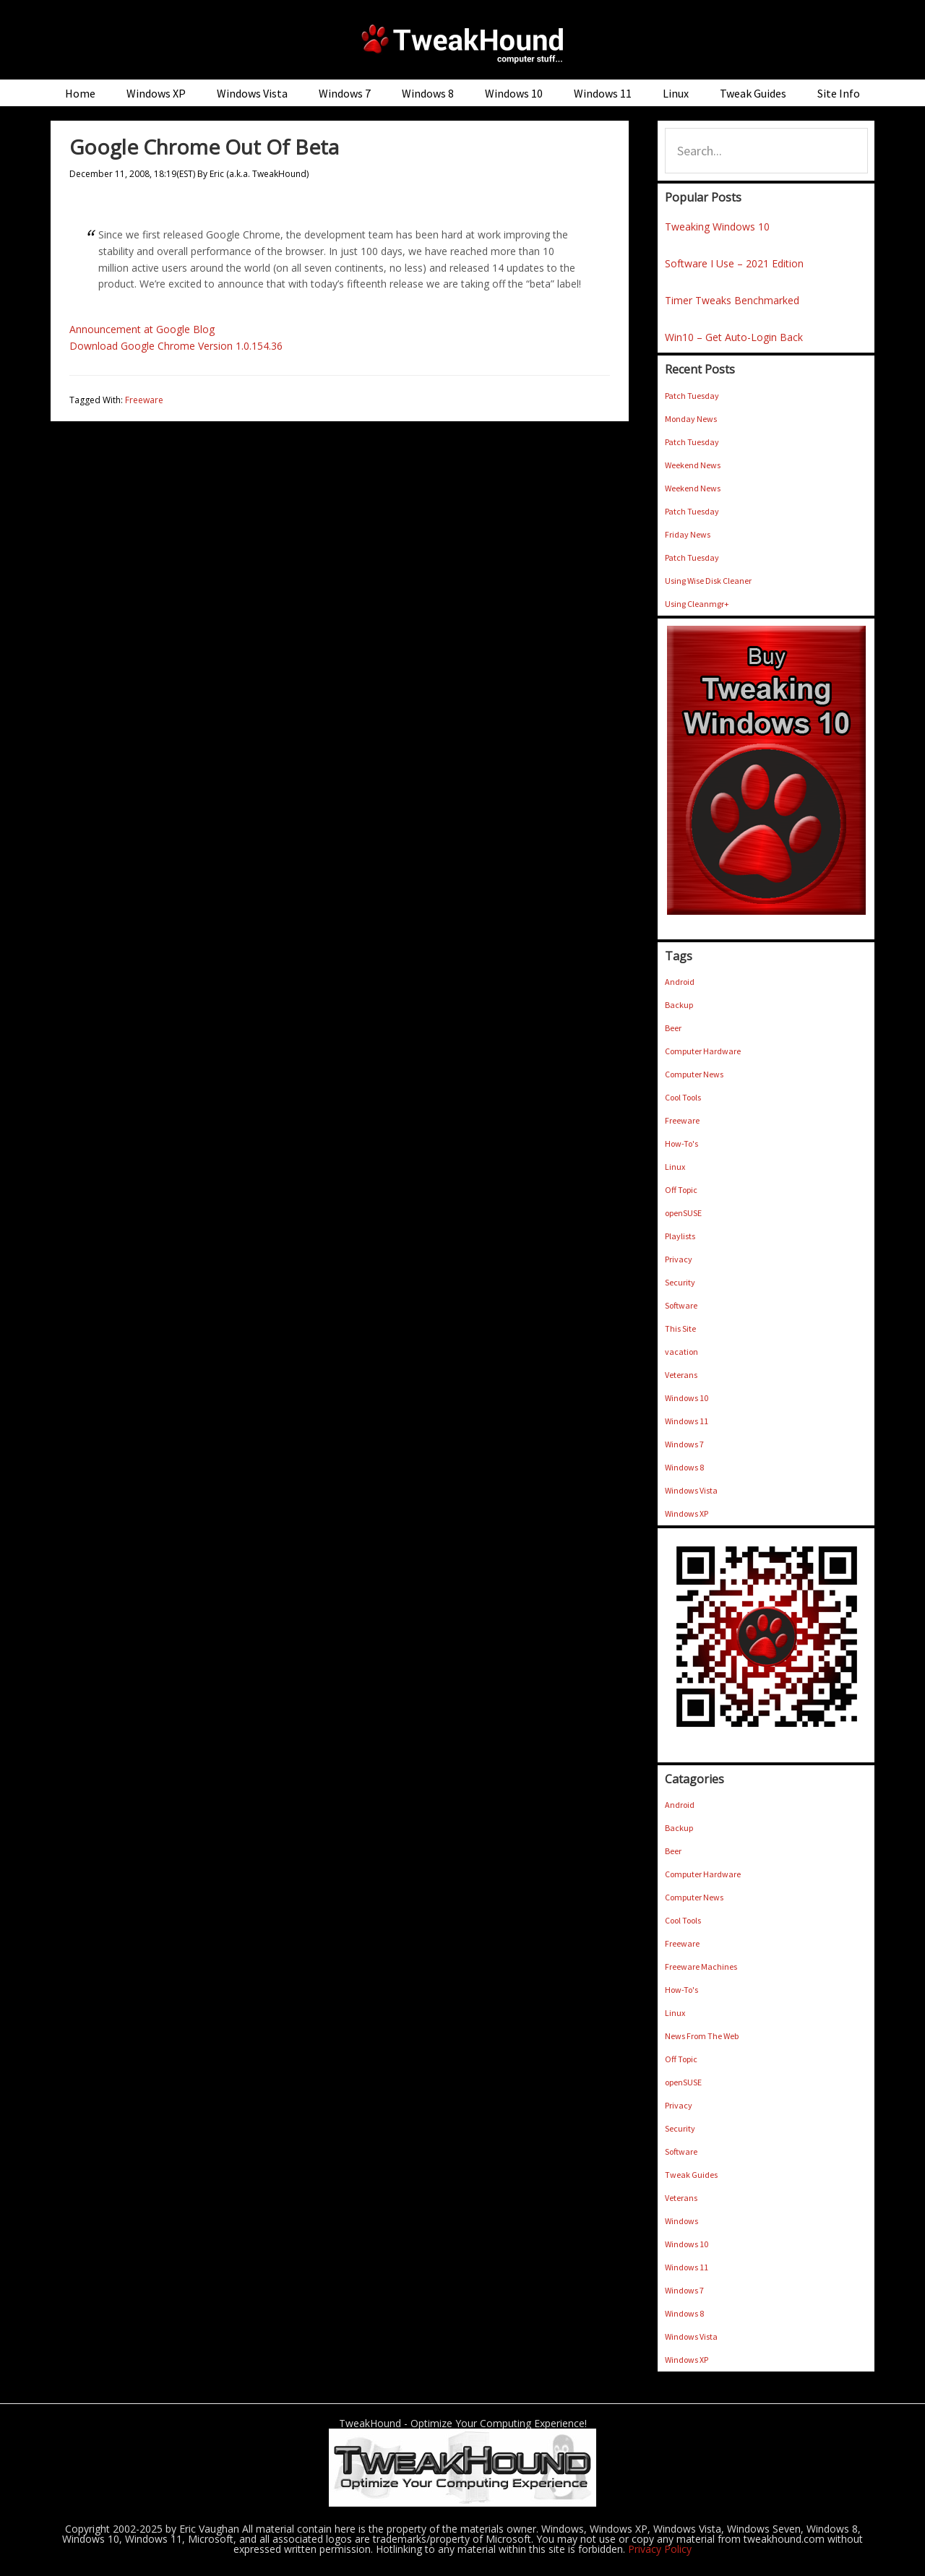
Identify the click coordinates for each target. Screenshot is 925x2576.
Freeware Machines (701, 1966)
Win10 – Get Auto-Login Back (734, 337)
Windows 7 (684, 1444)
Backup (679, 1004)
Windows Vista (691, 1490)
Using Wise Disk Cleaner (708, 580)
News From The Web (702, 2035)
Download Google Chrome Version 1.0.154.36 (176, 346)
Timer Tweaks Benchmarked (732, 300)
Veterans (681, 1374)
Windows (681, 2220)
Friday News (687, 534)
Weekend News (692, 465)
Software (681, 1305)
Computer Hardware (703, 1051)
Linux (675, 1166)
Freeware (144, 400)
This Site (680, 1328)
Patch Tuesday (692, 395)
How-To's (681, 1143)
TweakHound (462, 43)
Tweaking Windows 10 (717, 226)
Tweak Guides (691, 2174)
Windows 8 (684, 1467)
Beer (673, 1027)
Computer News (694, 1074)
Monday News (691, 418)
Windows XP (686, 1513)
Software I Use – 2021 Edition (734, 263)
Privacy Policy (660, 2549)
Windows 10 (686, 1397)
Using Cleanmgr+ (697, 603)
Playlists (680, 1236)
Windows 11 (686, 1421)
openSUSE (683, 1212)
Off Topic (681, 1189)
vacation (681, 1351)
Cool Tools (683, 1097)
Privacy (678, 1259)
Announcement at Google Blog (142, 329)
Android (679, 981)
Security (680, 1282)
